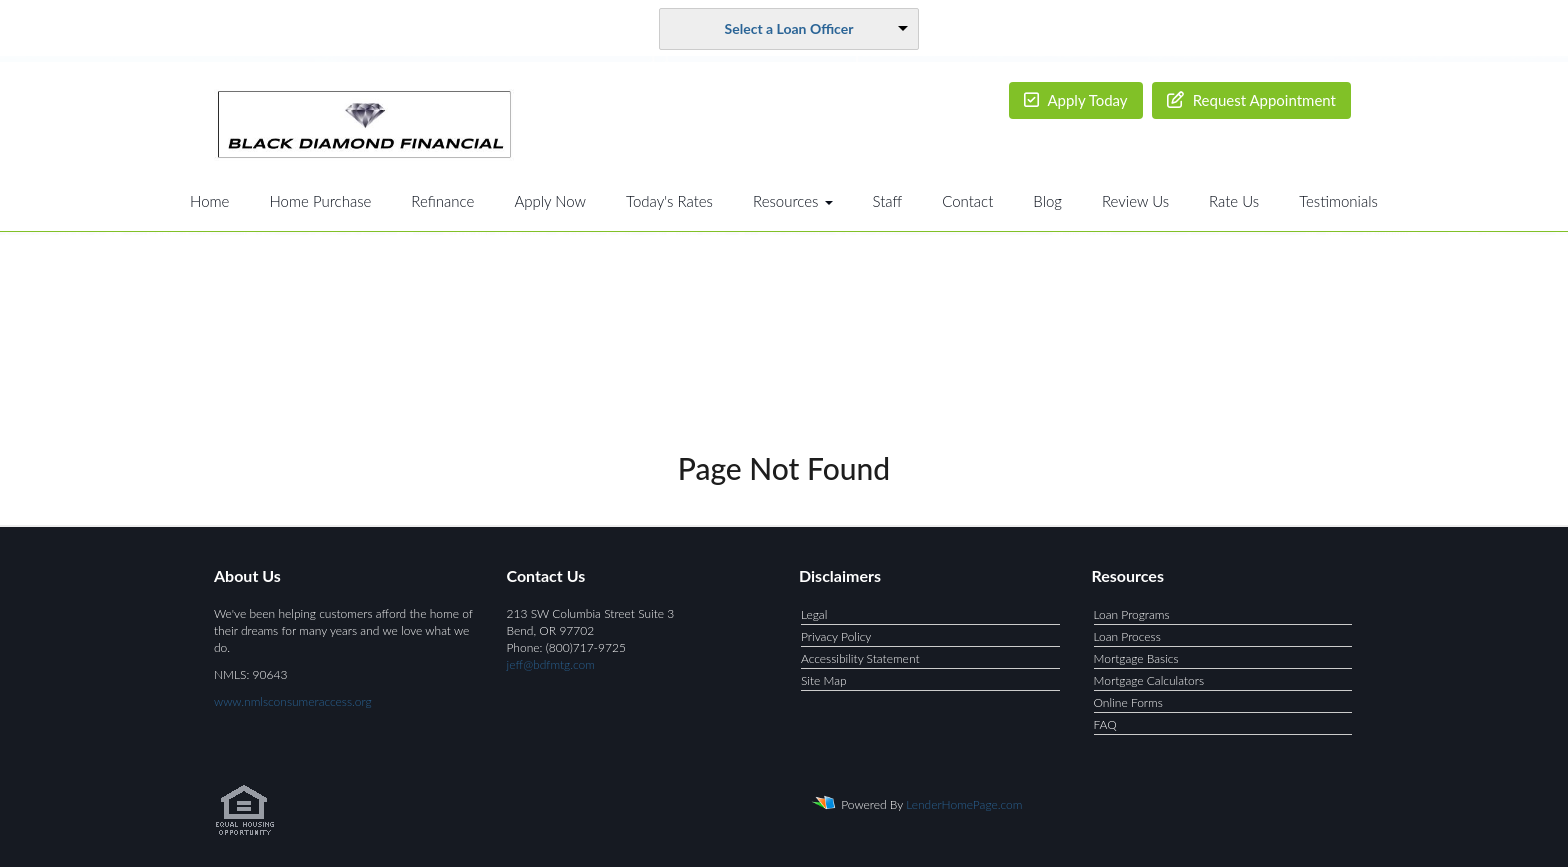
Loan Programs (1132, 614)
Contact (967, 201)
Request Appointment (1251, 100)
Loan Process (1127, 636)
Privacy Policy (836, 636)
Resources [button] (793, 201)
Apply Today (1076, 100)
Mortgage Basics (1136, 658)
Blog (1047, 201)
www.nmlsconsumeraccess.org (293, 701)
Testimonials (1338, 201)
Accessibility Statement (860, 658)
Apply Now (550, 201)
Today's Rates (669, 201)
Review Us (1135, 201)
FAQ (1105, 724)
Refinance (442, 201)
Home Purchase (320, 201)
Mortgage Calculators (1149, 680)
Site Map (824, 680)
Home (209, 201)
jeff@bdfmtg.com (551, 664)
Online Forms (1128, 702)
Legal (814, 614)
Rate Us (1234, 201)
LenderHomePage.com (964, 804)
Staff (888, 201)
